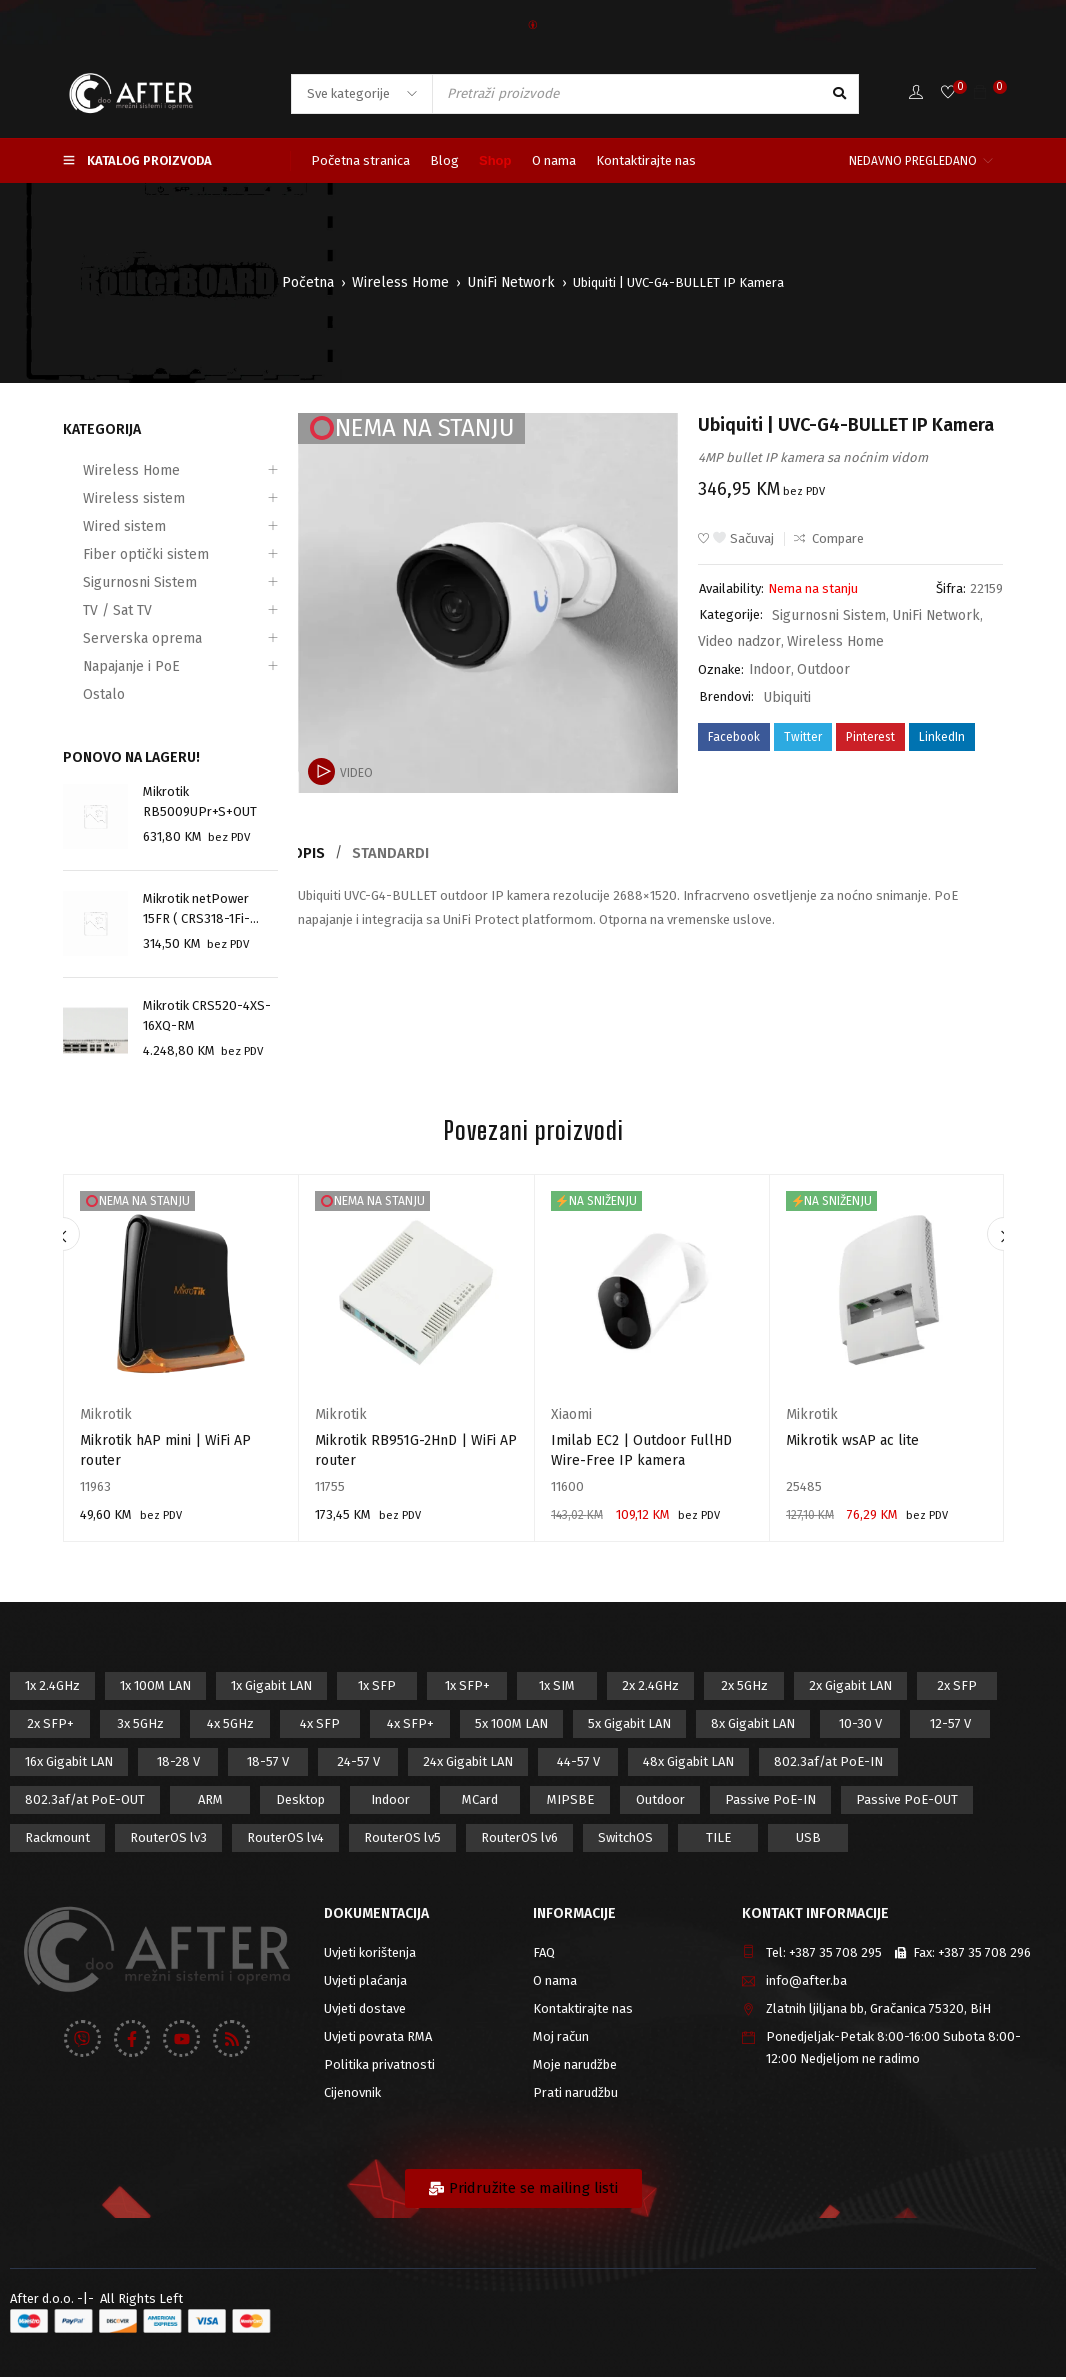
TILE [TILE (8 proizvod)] (718, 1840)
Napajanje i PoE (108, 666)
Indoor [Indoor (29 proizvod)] (390, 1802)
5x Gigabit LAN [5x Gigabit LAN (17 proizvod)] (629, 1726)
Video (355, 773)
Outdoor (818, 664)
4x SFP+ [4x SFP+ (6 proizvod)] (410, 1726)
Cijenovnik (352, 2095)
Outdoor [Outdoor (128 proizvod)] (660, 1802)
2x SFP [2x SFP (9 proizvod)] (957, 1688)
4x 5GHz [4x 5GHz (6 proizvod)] (230, 1726)
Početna (316, 282)
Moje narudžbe (575, 2067)
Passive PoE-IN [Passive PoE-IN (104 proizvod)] (770, 1802)
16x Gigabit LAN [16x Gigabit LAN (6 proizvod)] (69, 1764)
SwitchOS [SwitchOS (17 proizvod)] (625, 1840)
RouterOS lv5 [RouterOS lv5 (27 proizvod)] (402, 1840)
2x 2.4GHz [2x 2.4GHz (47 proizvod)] (650, 1688)
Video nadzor (736, 638)
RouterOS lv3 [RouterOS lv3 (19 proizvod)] (168, 1840)
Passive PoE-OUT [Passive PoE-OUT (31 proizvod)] (907, 1802)
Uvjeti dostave (365, 2011)
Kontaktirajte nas (583, 2011)
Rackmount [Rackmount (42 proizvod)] (57, 1840)
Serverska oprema (116, 638)
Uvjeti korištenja (370, 1955)
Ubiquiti (784, 690)
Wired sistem (101, 526)
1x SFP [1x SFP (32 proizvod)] (377, 1688)
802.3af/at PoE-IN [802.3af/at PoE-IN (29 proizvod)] (828, 1764)
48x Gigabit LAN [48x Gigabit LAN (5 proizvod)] (688, 1764)
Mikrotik (103, 1417)
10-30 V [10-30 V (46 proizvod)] (860, 1726)
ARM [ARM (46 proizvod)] (210, 1802)
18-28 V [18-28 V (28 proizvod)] (178, 1764)
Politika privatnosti (379, 2067)
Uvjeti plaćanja (365, 1983)
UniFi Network (506, 282)
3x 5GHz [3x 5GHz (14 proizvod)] (140, 1726)
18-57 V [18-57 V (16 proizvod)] (268, 1764)
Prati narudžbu (575, 2095)
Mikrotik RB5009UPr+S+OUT (200, 801)
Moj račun (561, 2039)
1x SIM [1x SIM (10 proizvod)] (557, 1688)
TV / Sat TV (95, 610)
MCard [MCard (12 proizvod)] (480, 1802)
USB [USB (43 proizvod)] (808, 1840)
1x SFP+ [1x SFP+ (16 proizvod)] (467, 1688)
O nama (555, 1983)
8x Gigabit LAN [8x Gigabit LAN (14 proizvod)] (753, 1726)
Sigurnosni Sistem (116, 582)
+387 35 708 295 (835, 1955)
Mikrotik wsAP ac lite (852, 1443)
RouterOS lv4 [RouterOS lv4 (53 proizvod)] (285, 1840)
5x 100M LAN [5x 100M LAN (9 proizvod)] (511, 1726)
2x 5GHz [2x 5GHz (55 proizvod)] (744, 1688)
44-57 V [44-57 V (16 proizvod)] (578, 1764)
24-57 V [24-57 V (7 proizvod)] (358, 1764)
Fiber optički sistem (119, 554)
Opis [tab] (312, 852)
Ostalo (83, 694)
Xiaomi (570, 1417)
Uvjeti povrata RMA (378, 2039)
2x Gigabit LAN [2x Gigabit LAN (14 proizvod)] (850, 1688)
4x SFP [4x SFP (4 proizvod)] (320, 1726)
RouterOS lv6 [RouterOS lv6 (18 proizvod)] (519, 1840)
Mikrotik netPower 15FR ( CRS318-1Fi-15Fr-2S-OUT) (196, 911)
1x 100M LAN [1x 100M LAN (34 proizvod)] (155, 1688)
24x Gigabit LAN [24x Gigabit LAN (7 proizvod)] (468, 1764)
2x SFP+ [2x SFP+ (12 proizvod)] (50, 1726)
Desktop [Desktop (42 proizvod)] (300, 1802)
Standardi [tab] (398, 852)
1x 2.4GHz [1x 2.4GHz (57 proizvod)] (52, 1688)
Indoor (768, 664)
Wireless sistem (110, 498)
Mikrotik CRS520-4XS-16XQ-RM (207, 1017)
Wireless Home (403, 282)
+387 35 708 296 (984, 1955)
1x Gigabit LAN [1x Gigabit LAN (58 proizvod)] (271, 1688)
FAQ (544, 1955)
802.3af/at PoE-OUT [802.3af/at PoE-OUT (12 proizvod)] (85, 1802)
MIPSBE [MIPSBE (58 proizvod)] (570, 1802)
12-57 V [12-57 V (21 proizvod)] (950, 1726)
